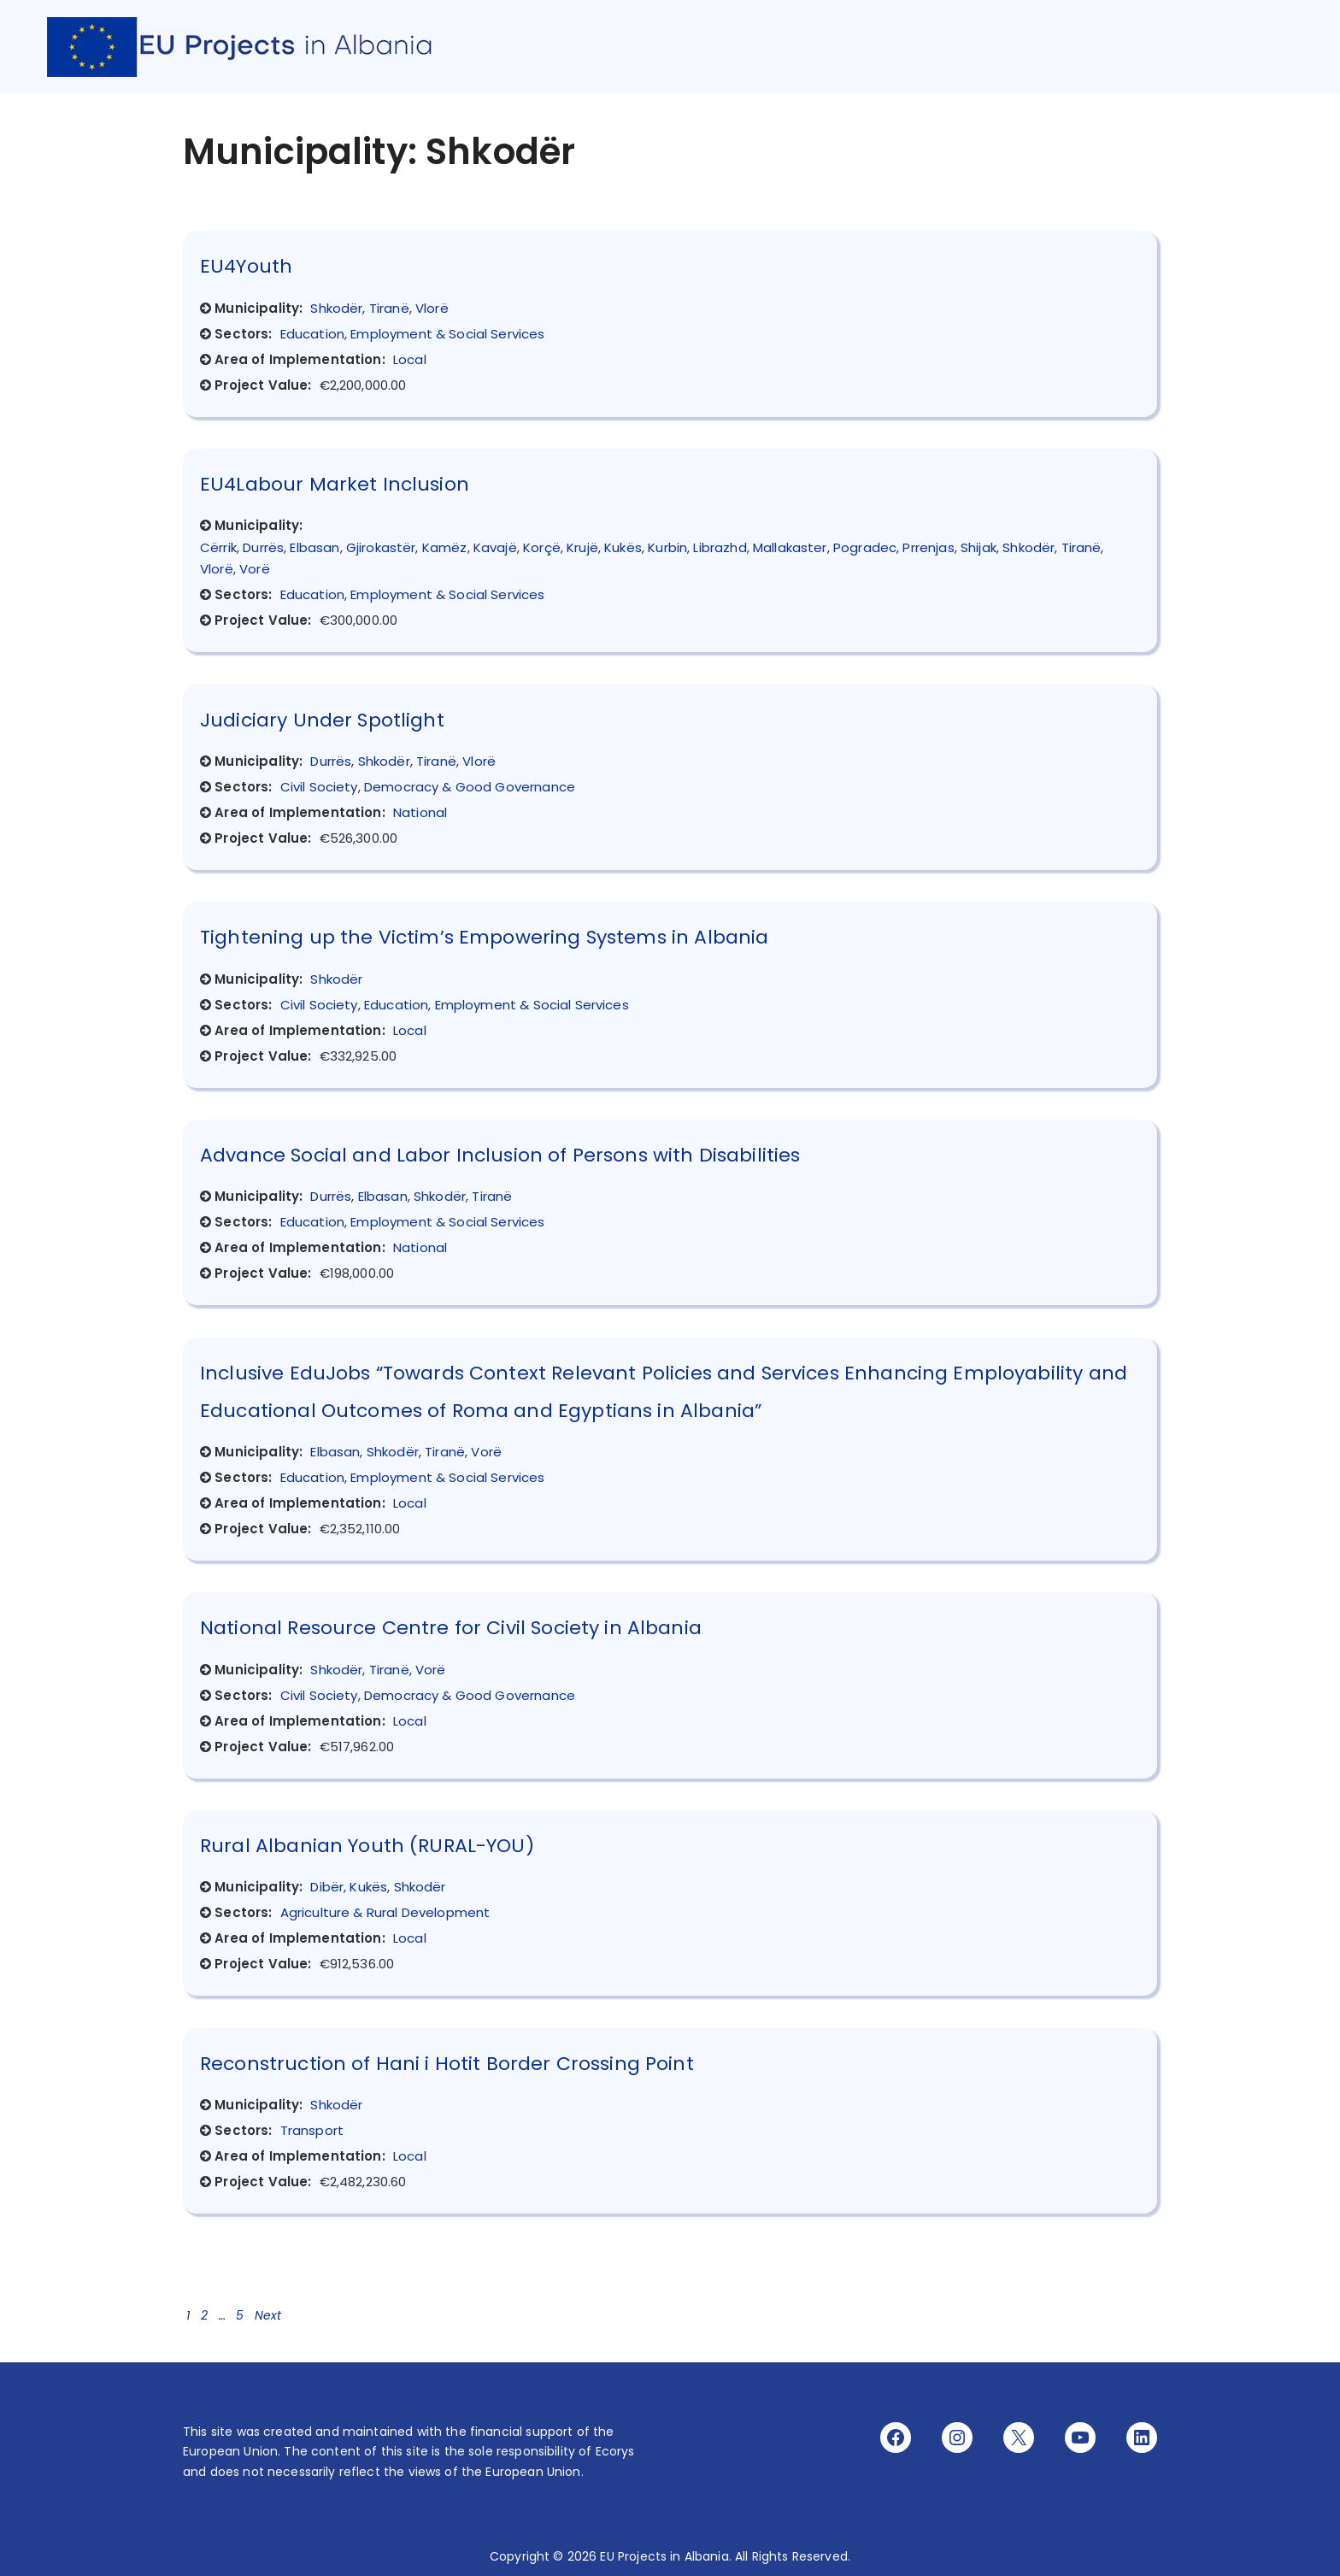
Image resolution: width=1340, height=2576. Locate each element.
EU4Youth (246, 266)
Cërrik (218, 547)
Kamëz (444, 547)
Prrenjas (928, 547)
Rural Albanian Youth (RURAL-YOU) (367, 1845)
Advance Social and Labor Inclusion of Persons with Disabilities (500, 1155)
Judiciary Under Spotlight (322, 720)
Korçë (542, 547)
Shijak (978, 547)
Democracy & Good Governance (469, 787)
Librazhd (719, 547)
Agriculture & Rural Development (385, 1912)
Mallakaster (790, 547)
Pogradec (864, 547)
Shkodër (336, 308)
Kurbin (667, 547)
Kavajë (495, 547)
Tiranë (389, 308)
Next (268, 2315)
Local (409, 359)
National (420, 812)
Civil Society (319, 787)
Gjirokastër (381, 547)
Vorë (254, 569)
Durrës (263, 547)
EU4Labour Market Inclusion (334, 484)
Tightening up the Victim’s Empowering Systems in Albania (484, 937)
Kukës (623, 547)
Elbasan (314, 547)
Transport (312, 2130)
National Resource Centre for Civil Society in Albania (451, 1627)
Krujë (582, 547)
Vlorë (432, 308)
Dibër (327, 1887)
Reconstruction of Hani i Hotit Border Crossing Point (447, 2063)
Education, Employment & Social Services (412, 334)
